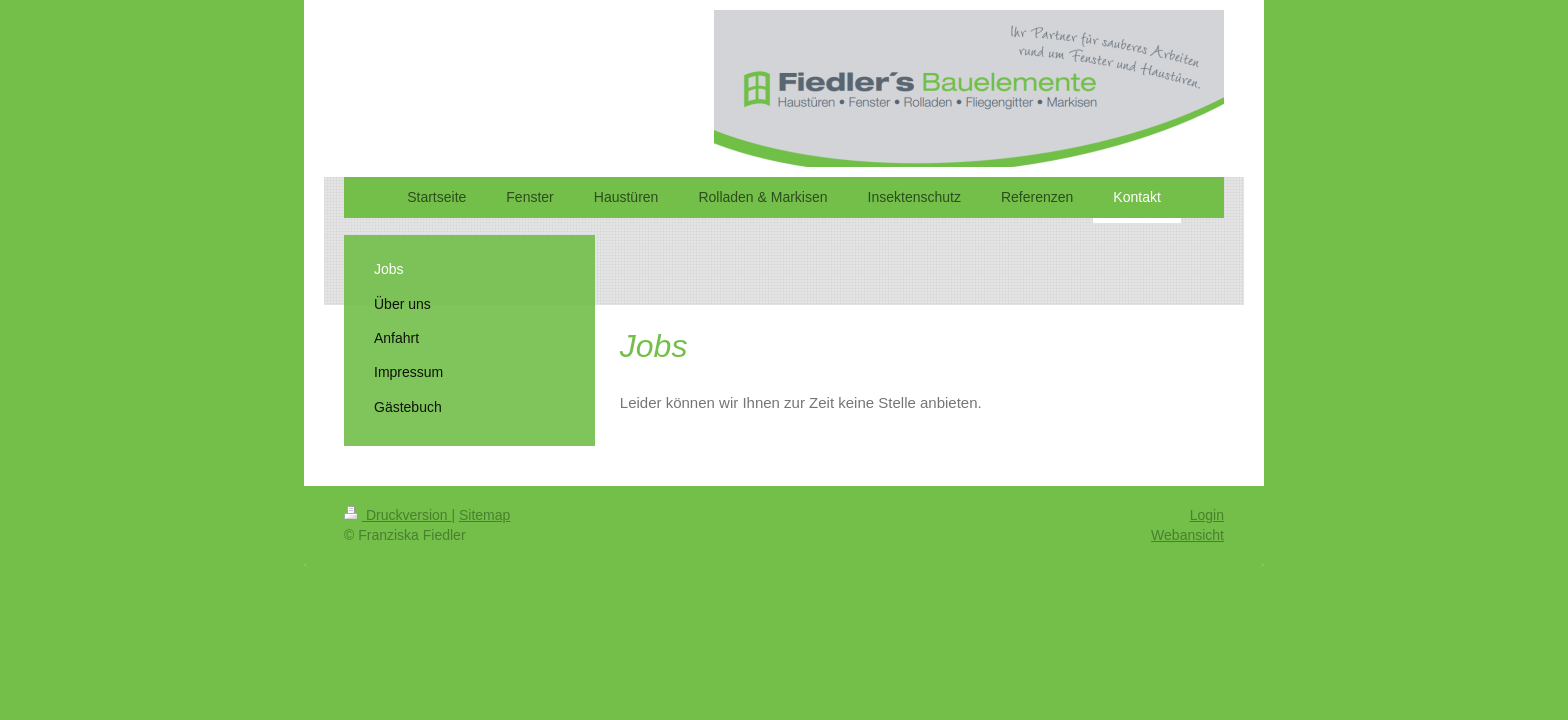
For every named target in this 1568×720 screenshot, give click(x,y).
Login (1207, 515)
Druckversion (397, 515)
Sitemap (484, 515)
